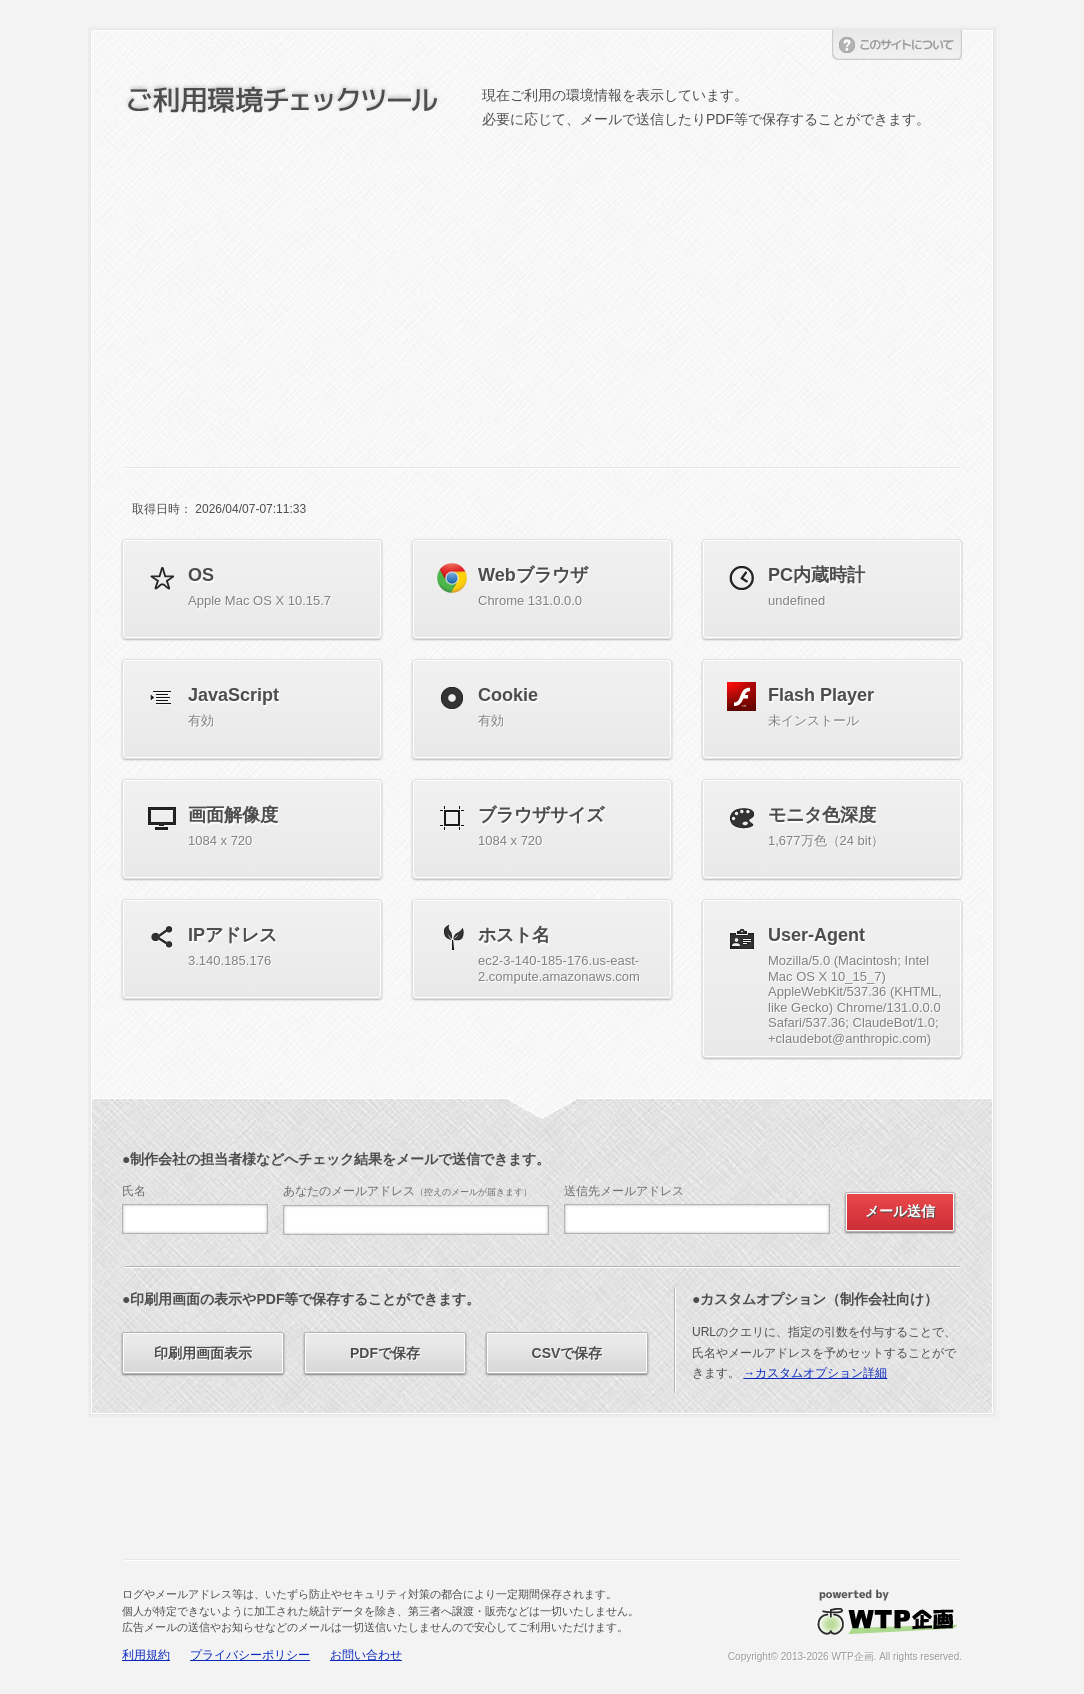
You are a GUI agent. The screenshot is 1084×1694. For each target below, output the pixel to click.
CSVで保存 (567, 1353)
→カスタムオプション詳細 (815, 1373)
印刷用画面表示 (203, 1353)
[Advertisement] (542, 282)
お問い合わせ (366, 1655)
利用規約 (146, 1655)
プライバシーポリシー (250, 1655)
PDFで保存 (385, 1353)
